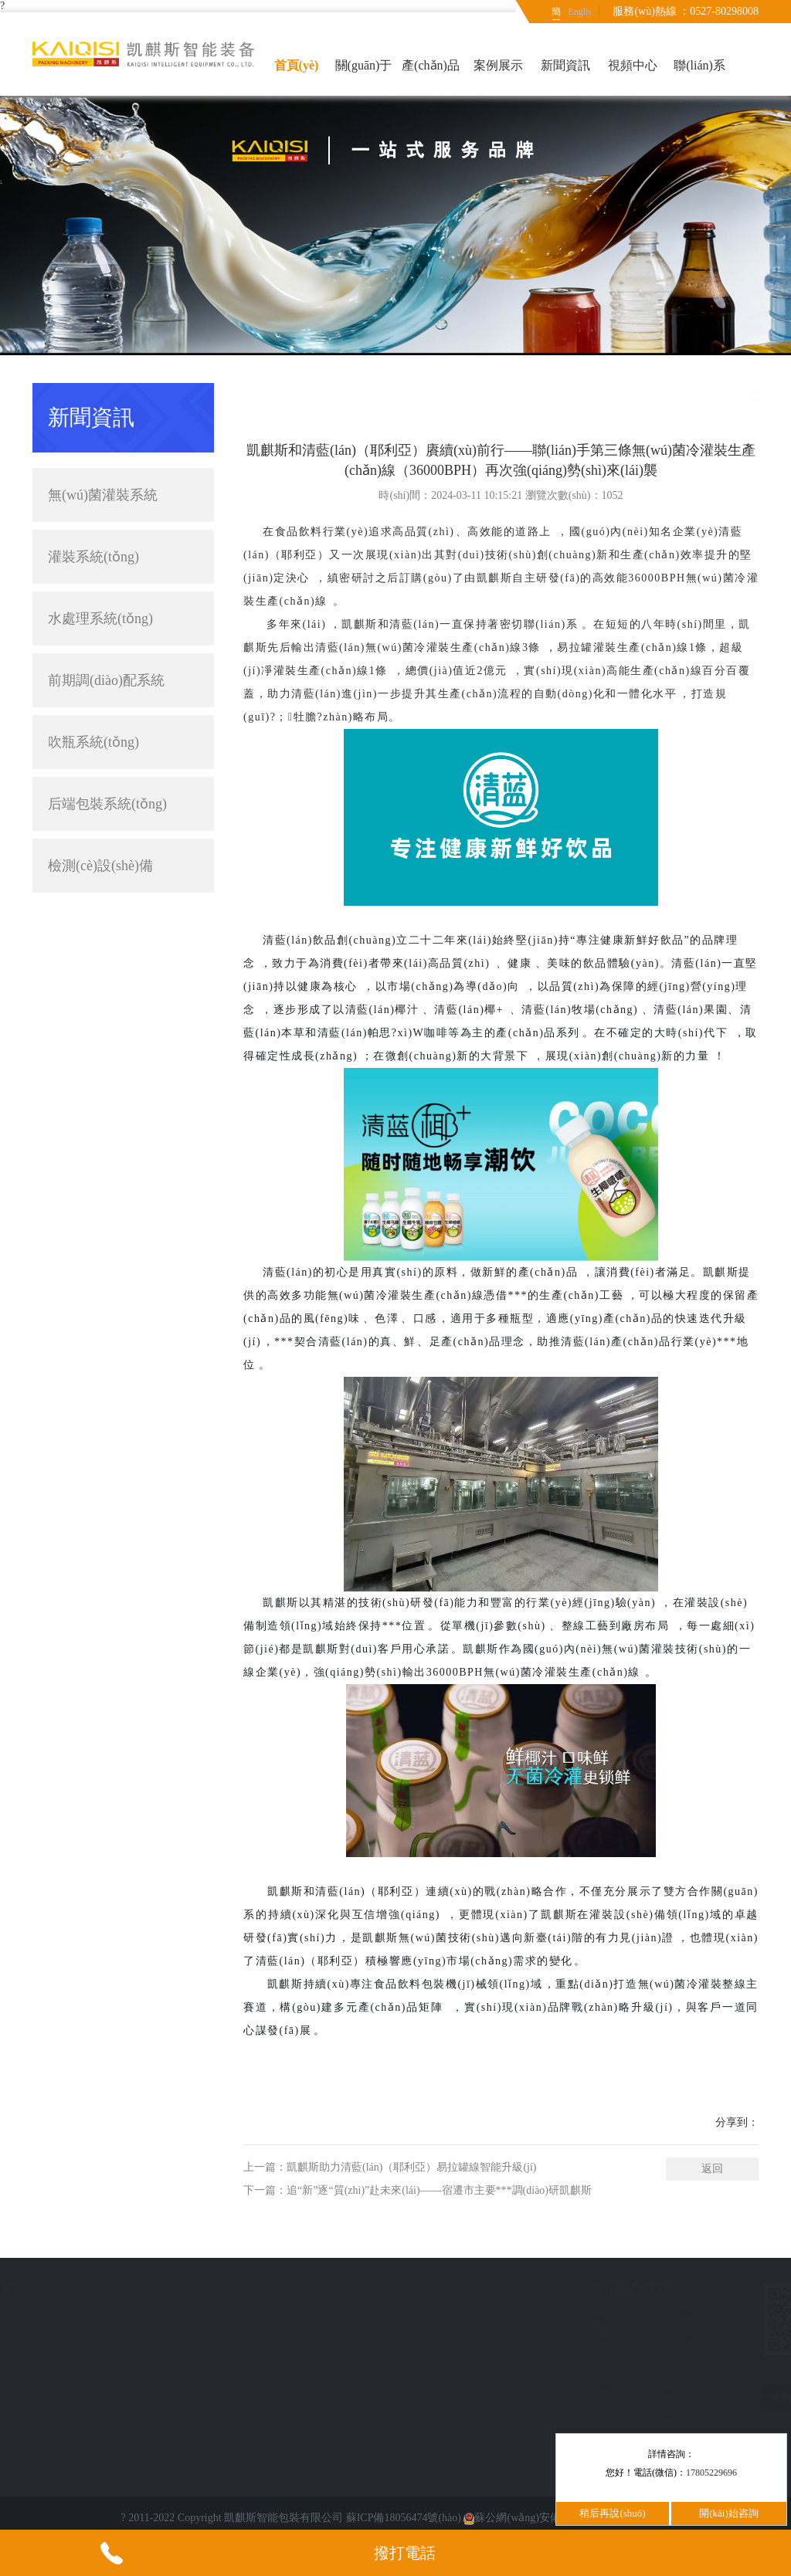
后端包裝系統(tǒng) (123, 804)
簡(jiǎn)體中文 (557, 14)
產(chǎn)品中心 (431, 77)
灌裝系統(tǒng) (123, 557)
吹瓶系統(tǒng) (93, 742)
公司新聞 (737, 396)
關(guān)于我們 (363, 77)
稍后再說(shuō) (612, 2513)
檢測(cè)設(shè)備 (123, 866)
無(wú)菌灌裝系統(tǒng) (123, 495)
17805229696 (711, 2472)
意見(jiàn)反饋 (72, 2360)
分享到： (737, 2122)
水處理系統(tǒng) (100, 618)
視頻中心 (632, 65)
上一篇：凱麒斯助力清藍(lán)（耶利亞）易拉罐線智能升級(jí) (390, 2167)
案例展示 (498, 65)
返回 (712, 2168)
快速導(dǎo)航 (80, 2287)
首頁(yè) (296, 65)
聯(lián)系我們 (699, 77)
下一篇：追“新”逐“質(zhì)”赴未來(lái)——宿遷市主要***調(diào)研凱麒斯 (417, 2190)
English (579, 11)
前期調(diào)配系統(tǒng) (106, 690)
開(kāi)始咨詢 (729, 2513)
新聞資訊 (565, 65)
